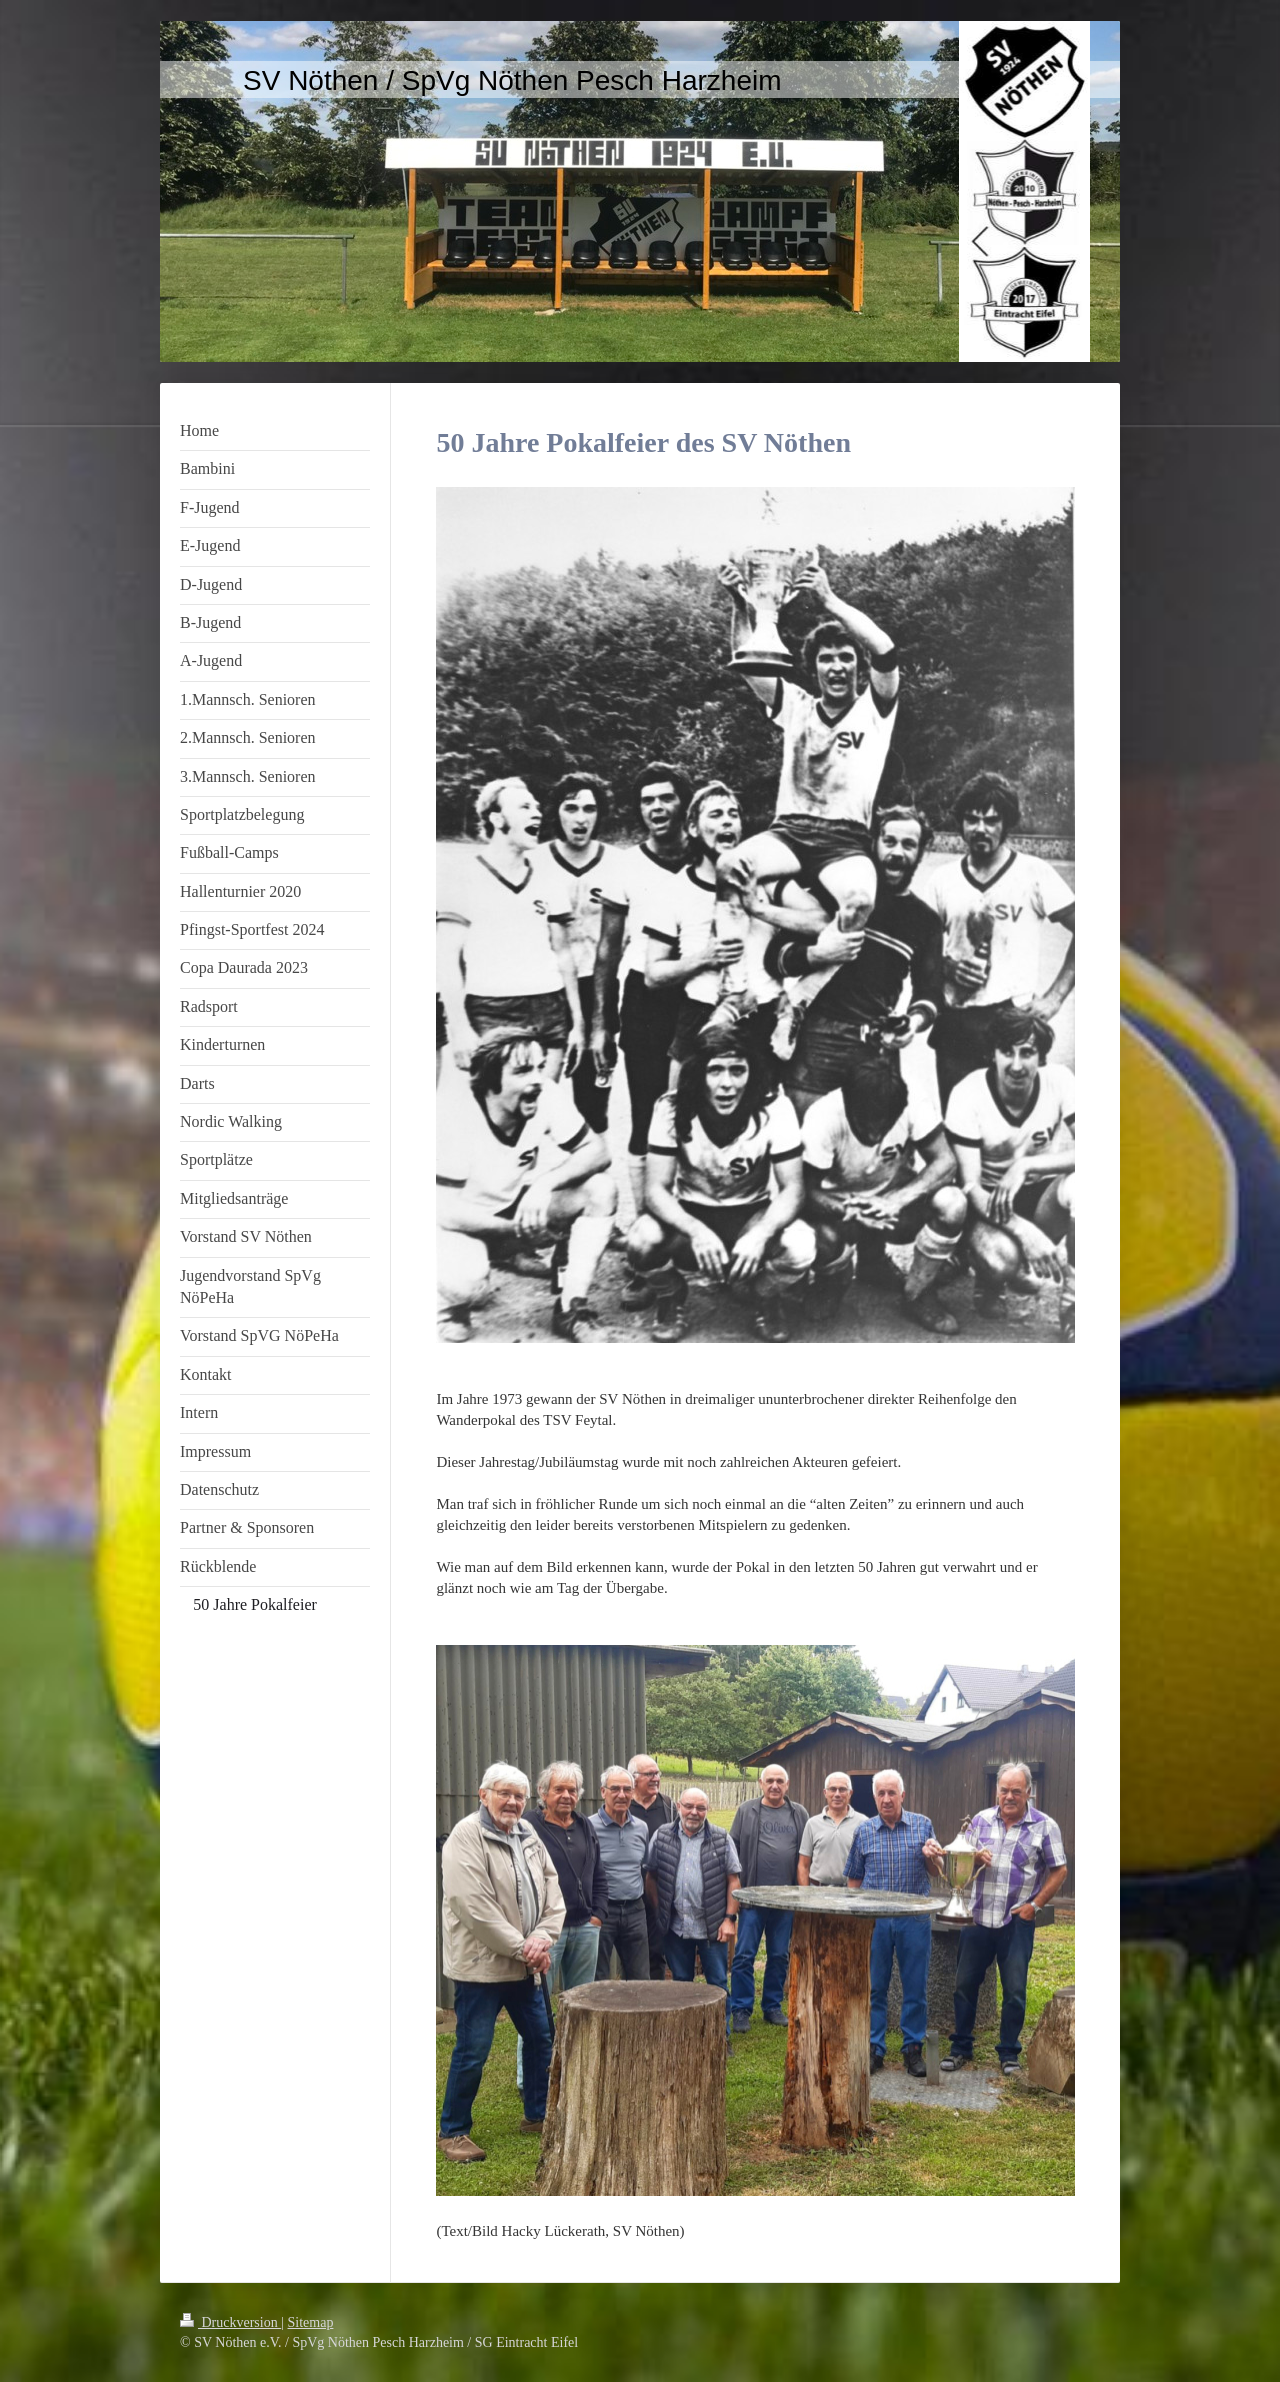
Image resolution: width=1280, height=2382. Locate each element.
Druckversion (230, 2322)
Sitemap (311, 2322)
